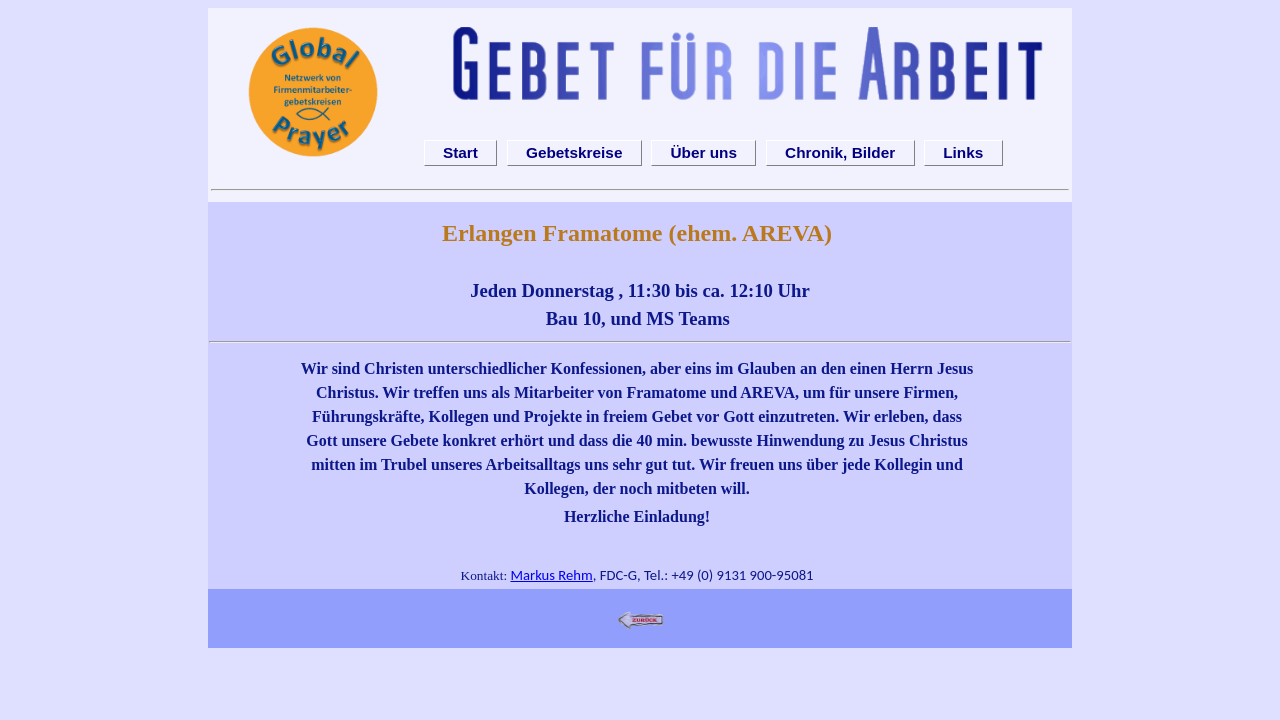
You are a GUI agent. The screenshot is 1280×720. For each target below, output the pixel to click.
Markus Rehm (551, 575)
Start (460, 152)
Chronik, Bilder (840, 152)
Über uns (703, 152)
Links (963, 152)
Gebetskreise (574, 152)
